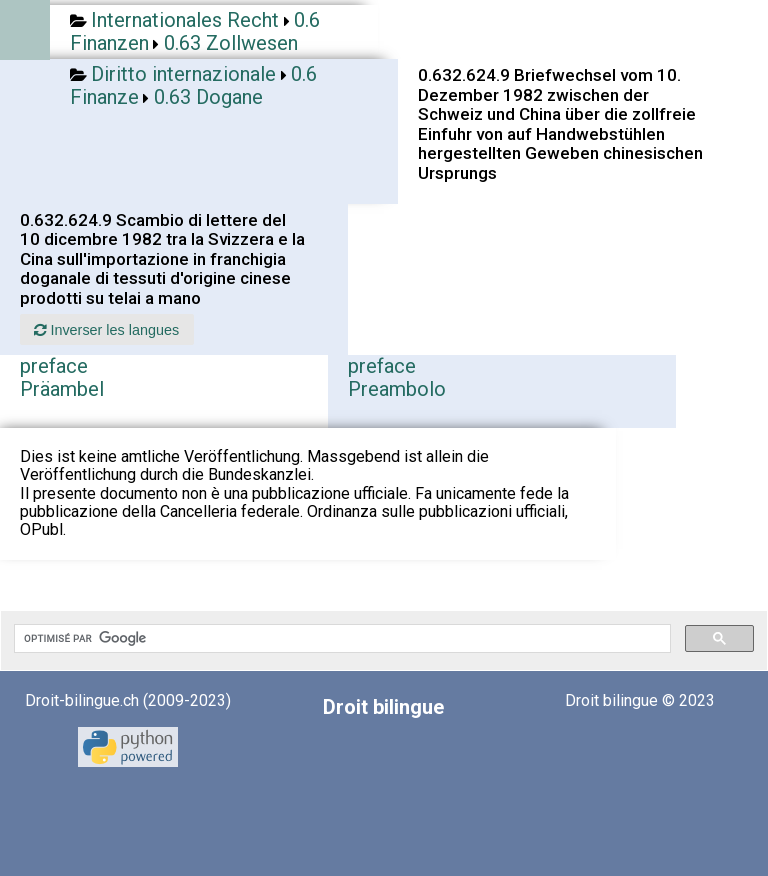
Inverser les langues (106, 330)
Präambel (62, 389)
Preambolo (397, 389)
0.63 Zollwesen (231, 43)
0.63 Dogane (208, 97)
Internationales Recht (185, 20)
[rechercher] (340, 639)
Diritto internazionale (183, 74)
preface (54, 366)
